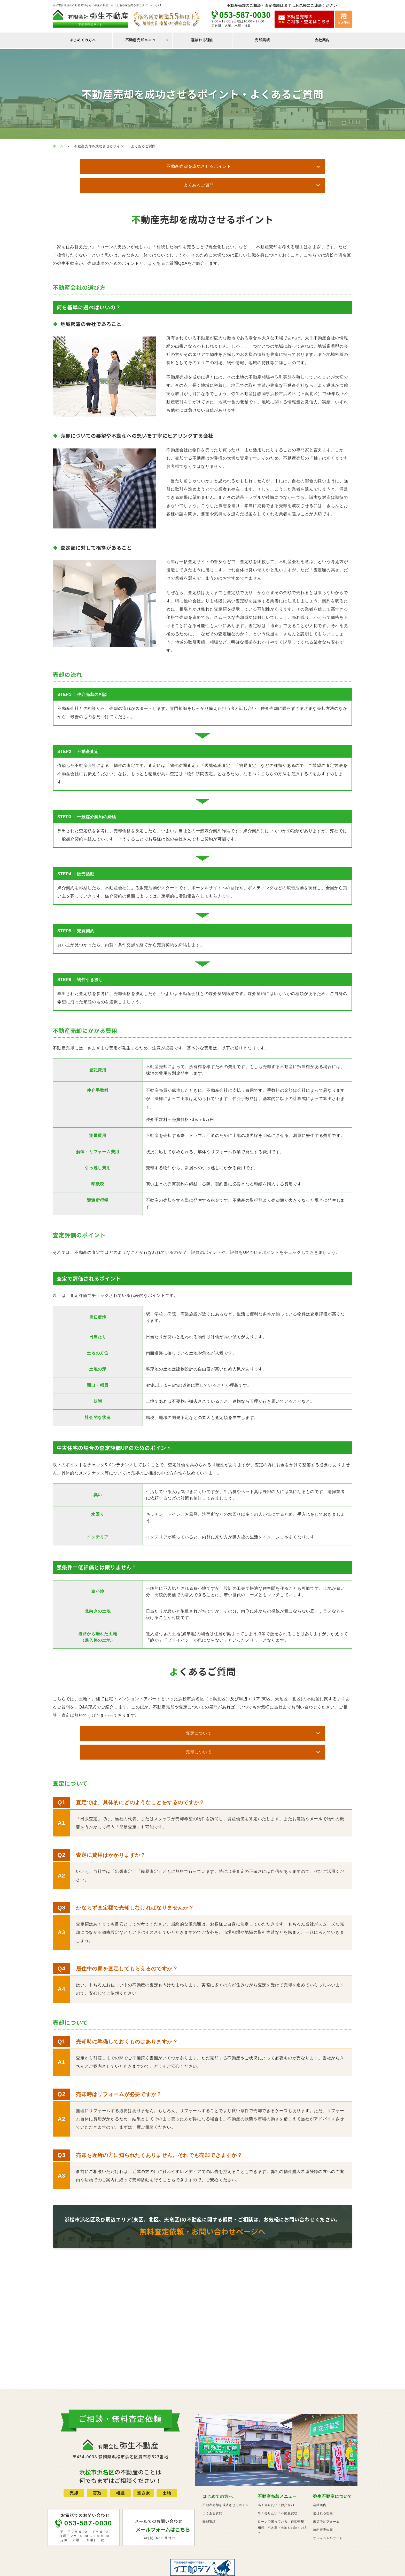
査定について (151, 1713)
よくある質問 (212, 2477)
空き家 (143, 2457)
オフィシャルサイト (328, 2502)
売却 (73, 2457)
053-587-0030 (245, 14)
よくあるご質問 (246, 166)
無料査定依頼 (323, 2493)
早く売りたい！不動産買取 (277, 2477)
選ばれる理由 (202, 39)
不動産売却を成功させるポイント (150, 166)
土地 (166, 2457)
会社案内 (322, 39)
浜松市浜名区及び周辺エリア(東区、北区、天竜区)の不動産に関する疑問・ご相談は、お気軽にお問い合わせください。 (202, 2188)
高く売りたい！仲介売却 (276, 2469)
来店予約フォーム (326, 2485)
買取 (97, 2457)
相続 (120, 2457)
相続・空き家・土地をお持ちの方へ (282, 2494)
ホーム (58, 146)
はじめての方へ (82, 39)
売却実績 (262, 39)
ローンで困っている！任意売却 (281, 2485)
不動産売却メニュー (142, 39)
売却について (247, 1713)
